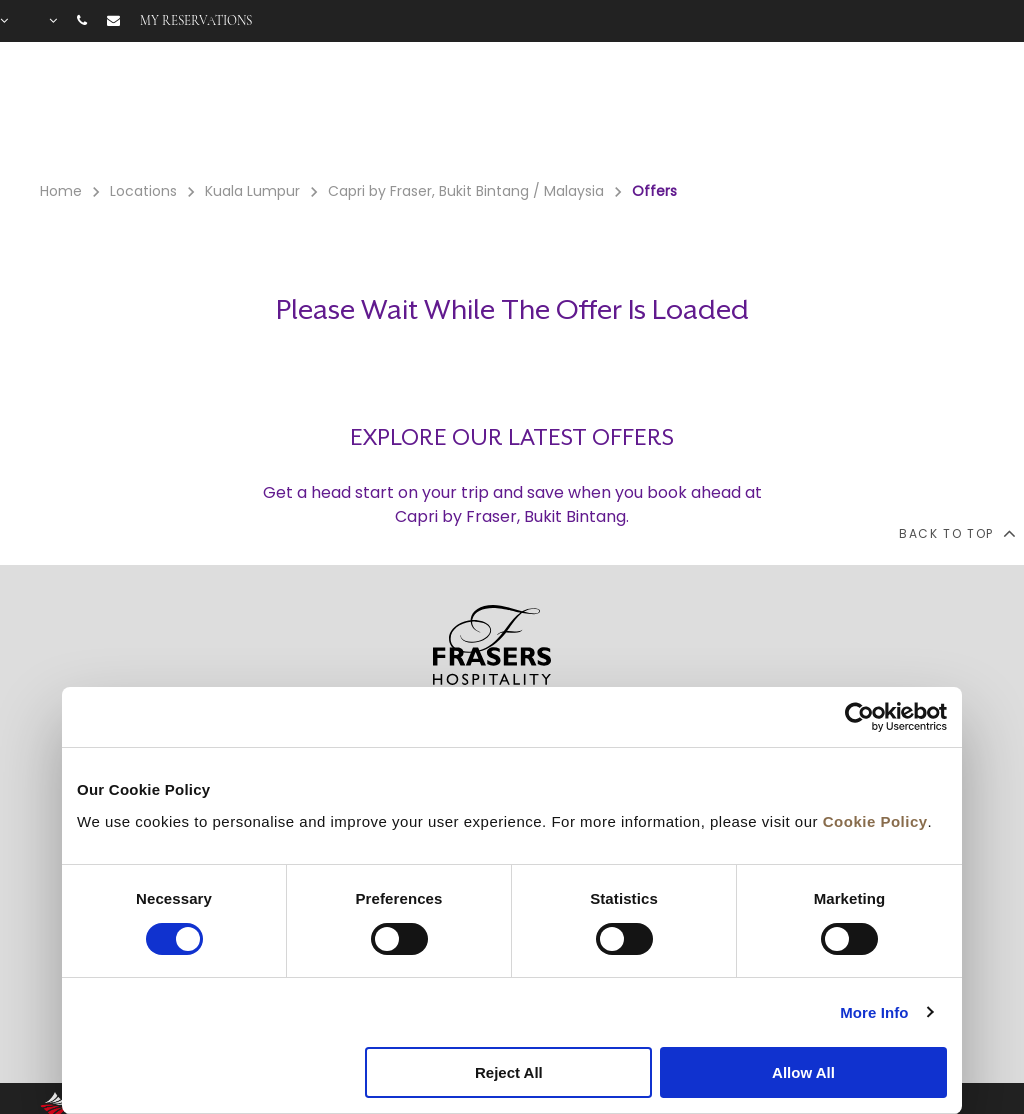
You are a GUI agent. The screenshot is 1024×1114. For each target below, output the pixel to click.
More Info (874, 1012)
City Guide (964, 111)
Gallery (827, 111)
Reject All (509, 1072)
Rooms (579, 111)
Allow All (803, 1072)
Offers (757, 111)
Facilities (669, 111)
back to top (956, 533)
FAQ (889, 111)
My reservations (196, 21)
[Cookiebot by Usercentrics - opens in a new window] (859, 717)
